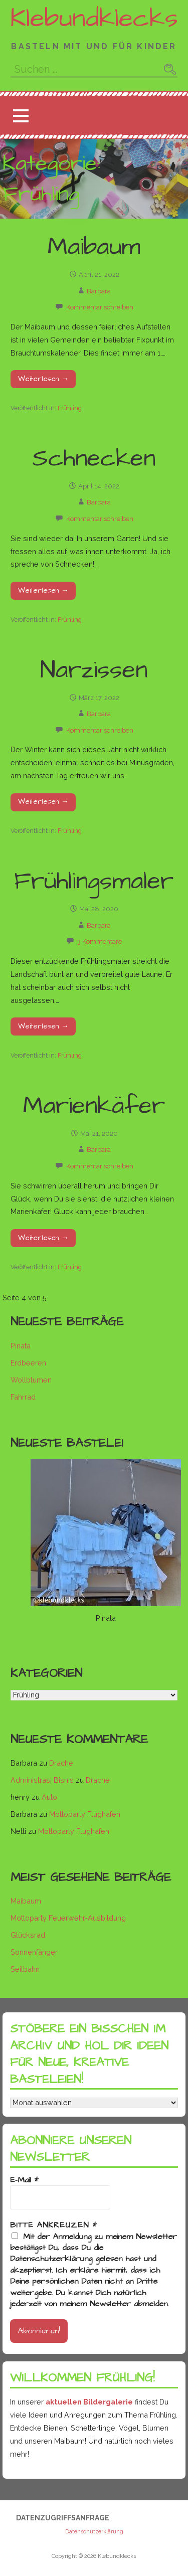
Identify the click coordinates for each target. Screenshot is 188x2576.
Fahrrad (23, 1397)
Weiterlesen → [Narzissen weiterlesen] (43, 802)
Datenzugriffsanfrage (62, 2518)
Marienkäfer (94, 1106)
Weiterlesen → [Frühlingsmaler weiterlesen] (43, 1026)
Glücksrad (28, 1935)
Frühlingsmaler (93, 881)
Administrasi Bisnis (42, 1780)
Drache (61, 1763)
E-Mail (24, 2179)
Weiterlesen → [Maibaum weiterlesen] (43, 379)
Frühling (70, 408)
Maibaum (94, 247)
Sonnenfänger (34, 1952)
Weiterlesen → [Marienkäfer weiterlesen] (43, 1238)
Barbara (99, 291)
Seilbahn (25, 1969)
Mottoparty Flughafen (84, 1814)
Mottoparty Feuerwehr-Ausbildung (68, 1918)
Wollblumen (31, 1380)
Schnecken (94, 458)
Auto (49, 1797)
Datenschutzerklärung (94, 2532)
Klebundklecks (94, 19)
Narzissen (93, 670)
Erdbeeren (28, 1362)
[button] (20, 115)
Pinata (21, 1345)
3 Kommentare (99, 941)
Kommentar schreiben (99, 307)
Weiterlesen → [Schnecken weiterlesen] (43, 591)
